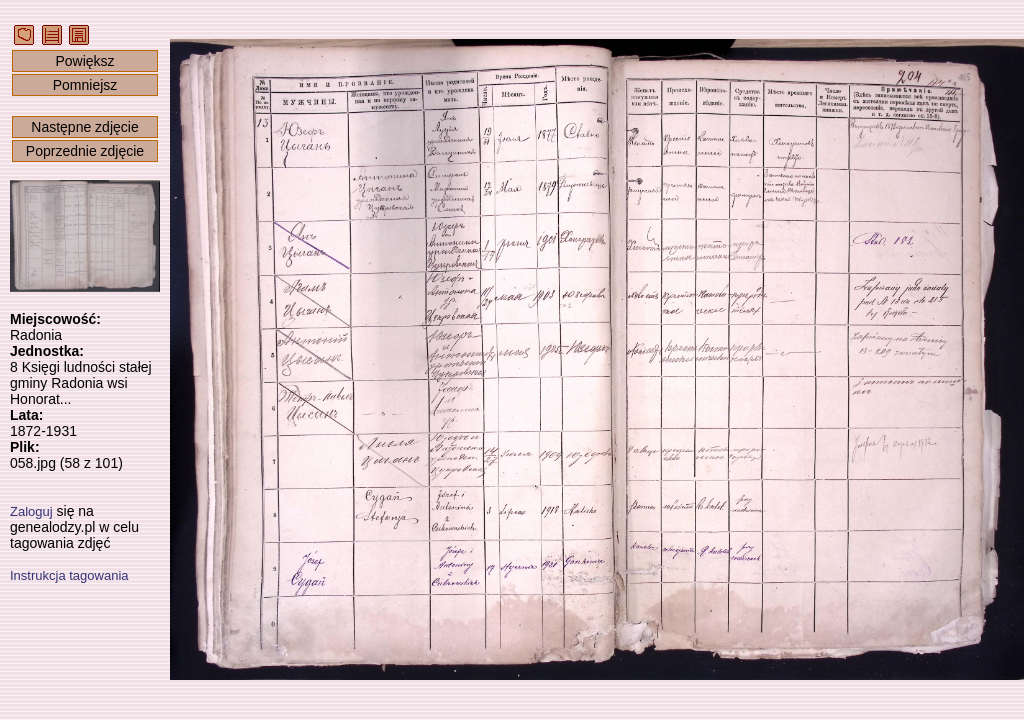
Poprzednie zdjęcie (85, 151)
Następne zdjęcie (84, 127)
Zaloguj (31, 511)
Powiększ (84, 61)
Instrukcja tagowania (69, 575)
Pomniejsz (85, 85)
